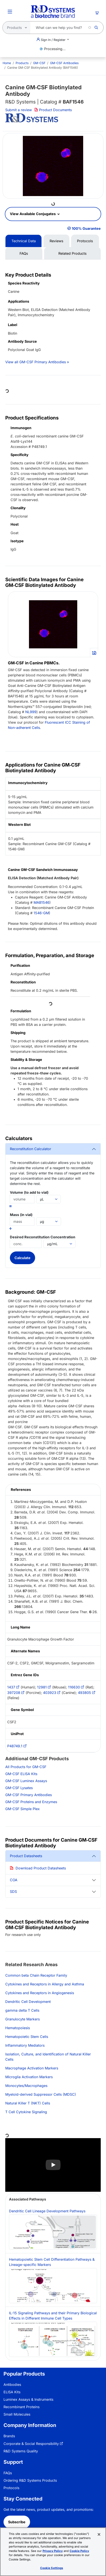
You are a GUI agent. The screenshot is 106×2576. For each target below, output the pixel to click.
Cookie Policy (79, 2551)
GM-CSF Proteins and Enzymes (31, 1802)
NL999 (30, 712)
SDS (13, 1891)
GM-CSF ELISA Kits (21, 1774)
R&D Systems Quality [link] (21, 2451)
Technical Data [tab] (23, 241)
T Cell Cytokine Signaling (26, 2112)
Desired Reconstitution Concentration (42, 1237)
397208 (13, 1692)
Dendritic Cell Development (28, 2001)
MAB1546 (41, 902)
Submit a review (18, 110)
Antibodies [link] (12, 2384)
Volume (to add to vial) (29, 1192)
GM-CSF (39, 63)
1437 (11, 1687)
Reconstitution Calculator (30, 1149)
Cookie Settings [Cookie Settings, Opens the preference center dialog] (51, 2568)
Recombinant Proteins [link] (22, 2407)
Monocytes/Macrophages (26, 2085)
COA (13, 1880)
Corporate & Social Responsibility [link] (31, 2443)
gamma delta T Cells (22, 2010)
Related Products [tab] (72, 253)
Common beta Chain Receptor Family (36, 1975)
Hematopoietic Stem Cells (26, 2036)
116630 (74, 1687)
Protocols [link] (11, 2488)
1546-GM (41, 913)
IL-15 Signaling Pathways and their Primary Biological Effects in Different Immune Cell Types (53, 2334)
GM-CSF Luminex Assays (26, 1781)
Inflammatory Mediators (25, 2045)
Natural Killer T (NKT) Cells (27, 2103)
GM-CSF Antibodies (64, 63)
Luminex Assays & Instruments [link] (28, 2399)
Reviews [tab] (56, 241)
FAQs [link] (8, 2473)
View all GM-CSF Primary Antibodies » (37, 362)
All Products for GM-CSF (25, 1767)
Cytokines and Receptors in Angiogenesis (39, 1993)
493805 (84, 1692)
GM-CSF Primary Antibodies (28, 1795)
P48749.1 (14, 1746)
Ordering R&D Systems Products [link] (30, 2480)
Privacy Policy (53, 2551)
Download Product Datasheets (41, 1868)
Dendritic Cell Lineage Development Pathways (53, 2229)
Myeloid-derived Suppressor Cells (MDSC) (40, 2094)
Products (22, 63)
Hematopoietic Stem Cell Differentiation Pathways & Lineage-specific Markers (53, 2280)
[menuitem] (7, 63)
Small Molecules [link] (17, 2414)
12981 (42, 1687)
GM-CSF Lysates (19, 1788)
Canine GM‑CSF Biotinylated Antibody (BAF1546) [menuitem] (42, 67)
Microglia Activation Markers (29, 2077)
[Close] (99, 2534)
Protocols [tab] (85, 241)
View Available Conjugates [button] (33, 214)
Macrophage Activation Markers (31, 2068)
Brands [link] (9, 2436)
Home (7, 63)
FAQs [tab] (24, 253)
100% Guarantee (86, 228)
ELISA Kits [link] (12, 2392)
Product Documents (53, 110)
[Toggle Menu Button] (10, 11)
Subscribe (16, 2522)
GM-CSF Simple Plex (22, 1809)
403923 (49, 1692)
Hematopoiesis (17, 2028)
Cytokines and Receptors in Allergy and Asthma (44, 1984)
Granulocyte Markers (22, 2019)
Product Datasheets (26, 1856)
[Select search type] (15, 27)
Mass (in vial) (21, 1215)
